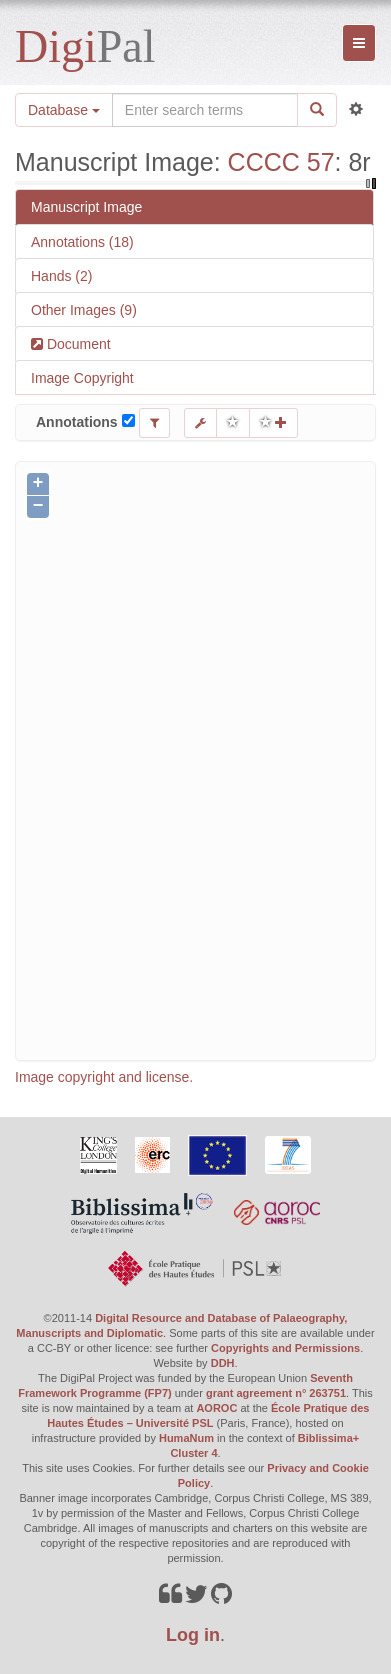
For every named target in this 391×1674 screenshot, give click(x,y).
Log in (193, 1635)
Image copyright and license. (104, 1077)
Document (77, 344)
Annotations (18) (82, 242)
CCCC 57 (281, 162)
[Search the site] (205, 110)
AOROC (216, 1408)
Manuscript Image (86, 207)
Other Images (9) (84, 310)
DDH (223, 1363)
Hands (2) (61, 276)
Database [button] (64, 110)
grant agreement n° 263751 (276, 1393)
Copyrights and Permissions (285, 1348)
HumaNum (186, 1438)
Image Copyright (82, 378)
